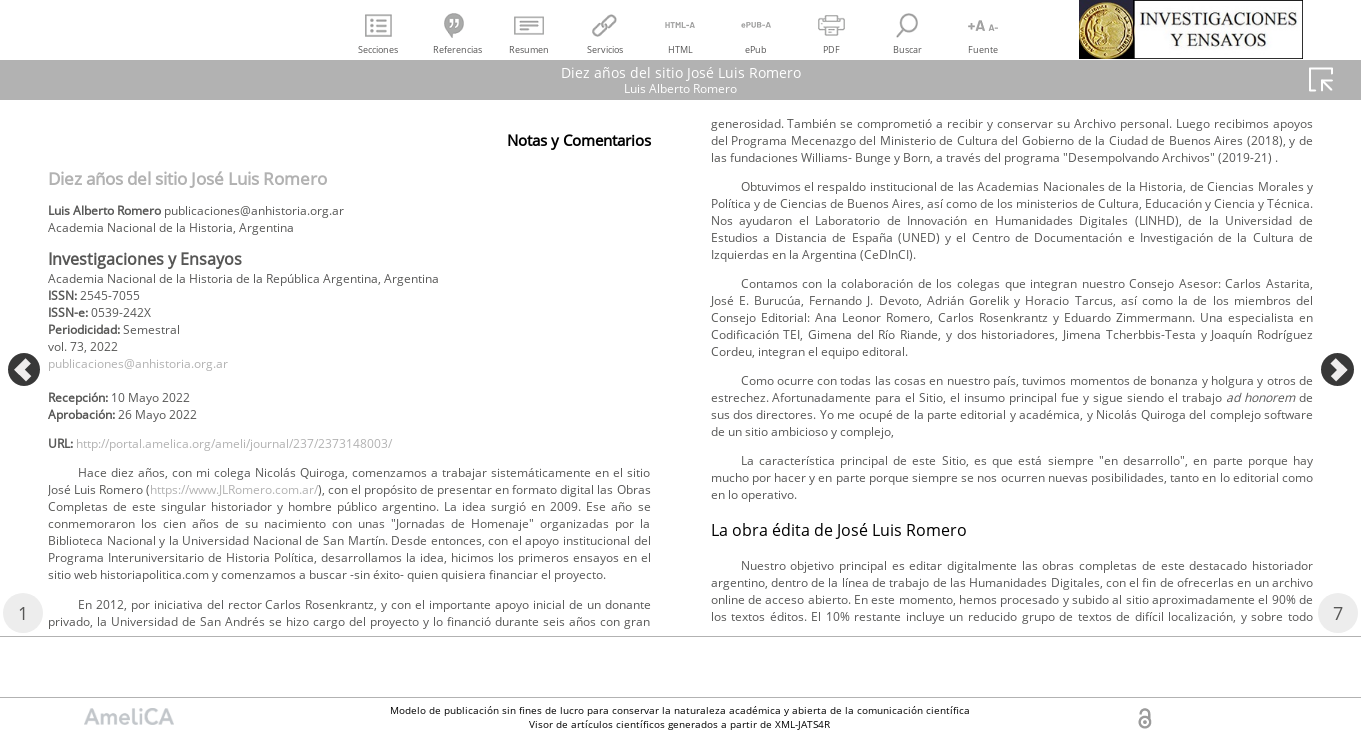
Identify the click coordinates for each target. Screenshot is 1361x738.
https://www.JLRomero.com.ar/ (490, 524)
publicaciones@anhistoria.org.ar (157, 382)
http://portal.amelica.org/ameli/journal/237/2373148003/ (271, 472)
